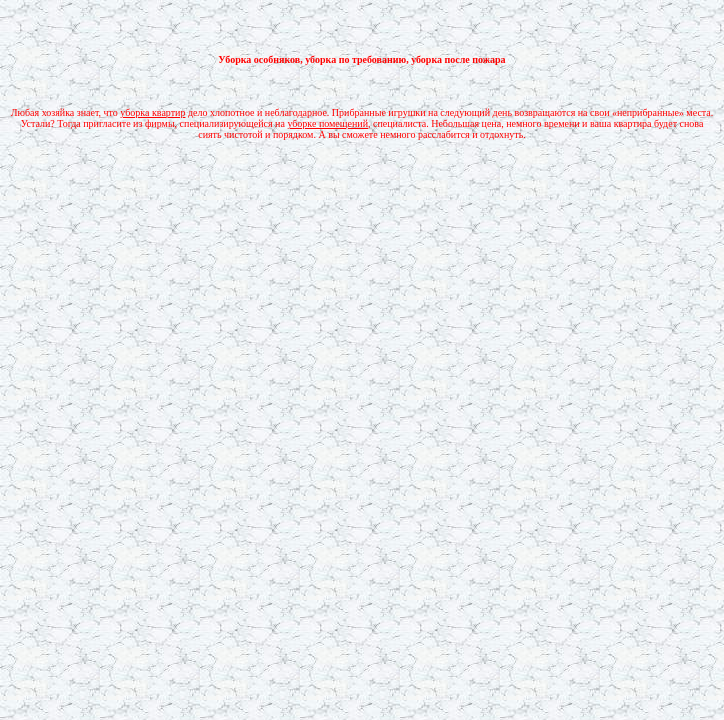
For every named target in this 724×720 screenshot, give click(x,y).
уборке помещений (327, 123)
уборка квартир (152, 112)
